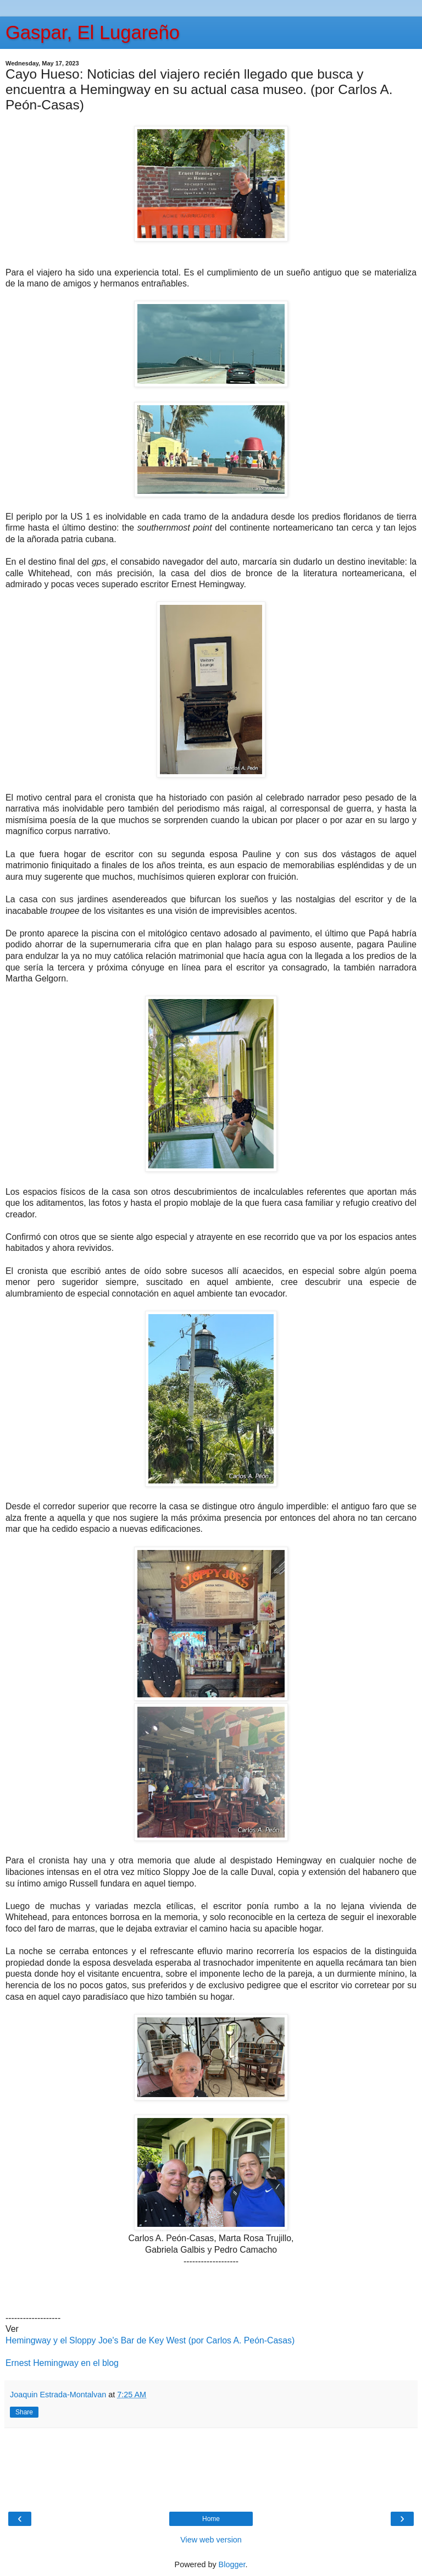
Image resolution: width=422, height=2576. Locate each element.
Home (211, 2519)
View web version (211, 2539)
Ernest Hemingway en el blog (62, 2363)
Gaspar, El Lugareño (92, 32)
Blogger (232, 2564)
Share (24, 2412)
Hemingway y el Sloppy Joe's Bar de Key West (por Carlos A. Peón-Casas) (150, 2340)
